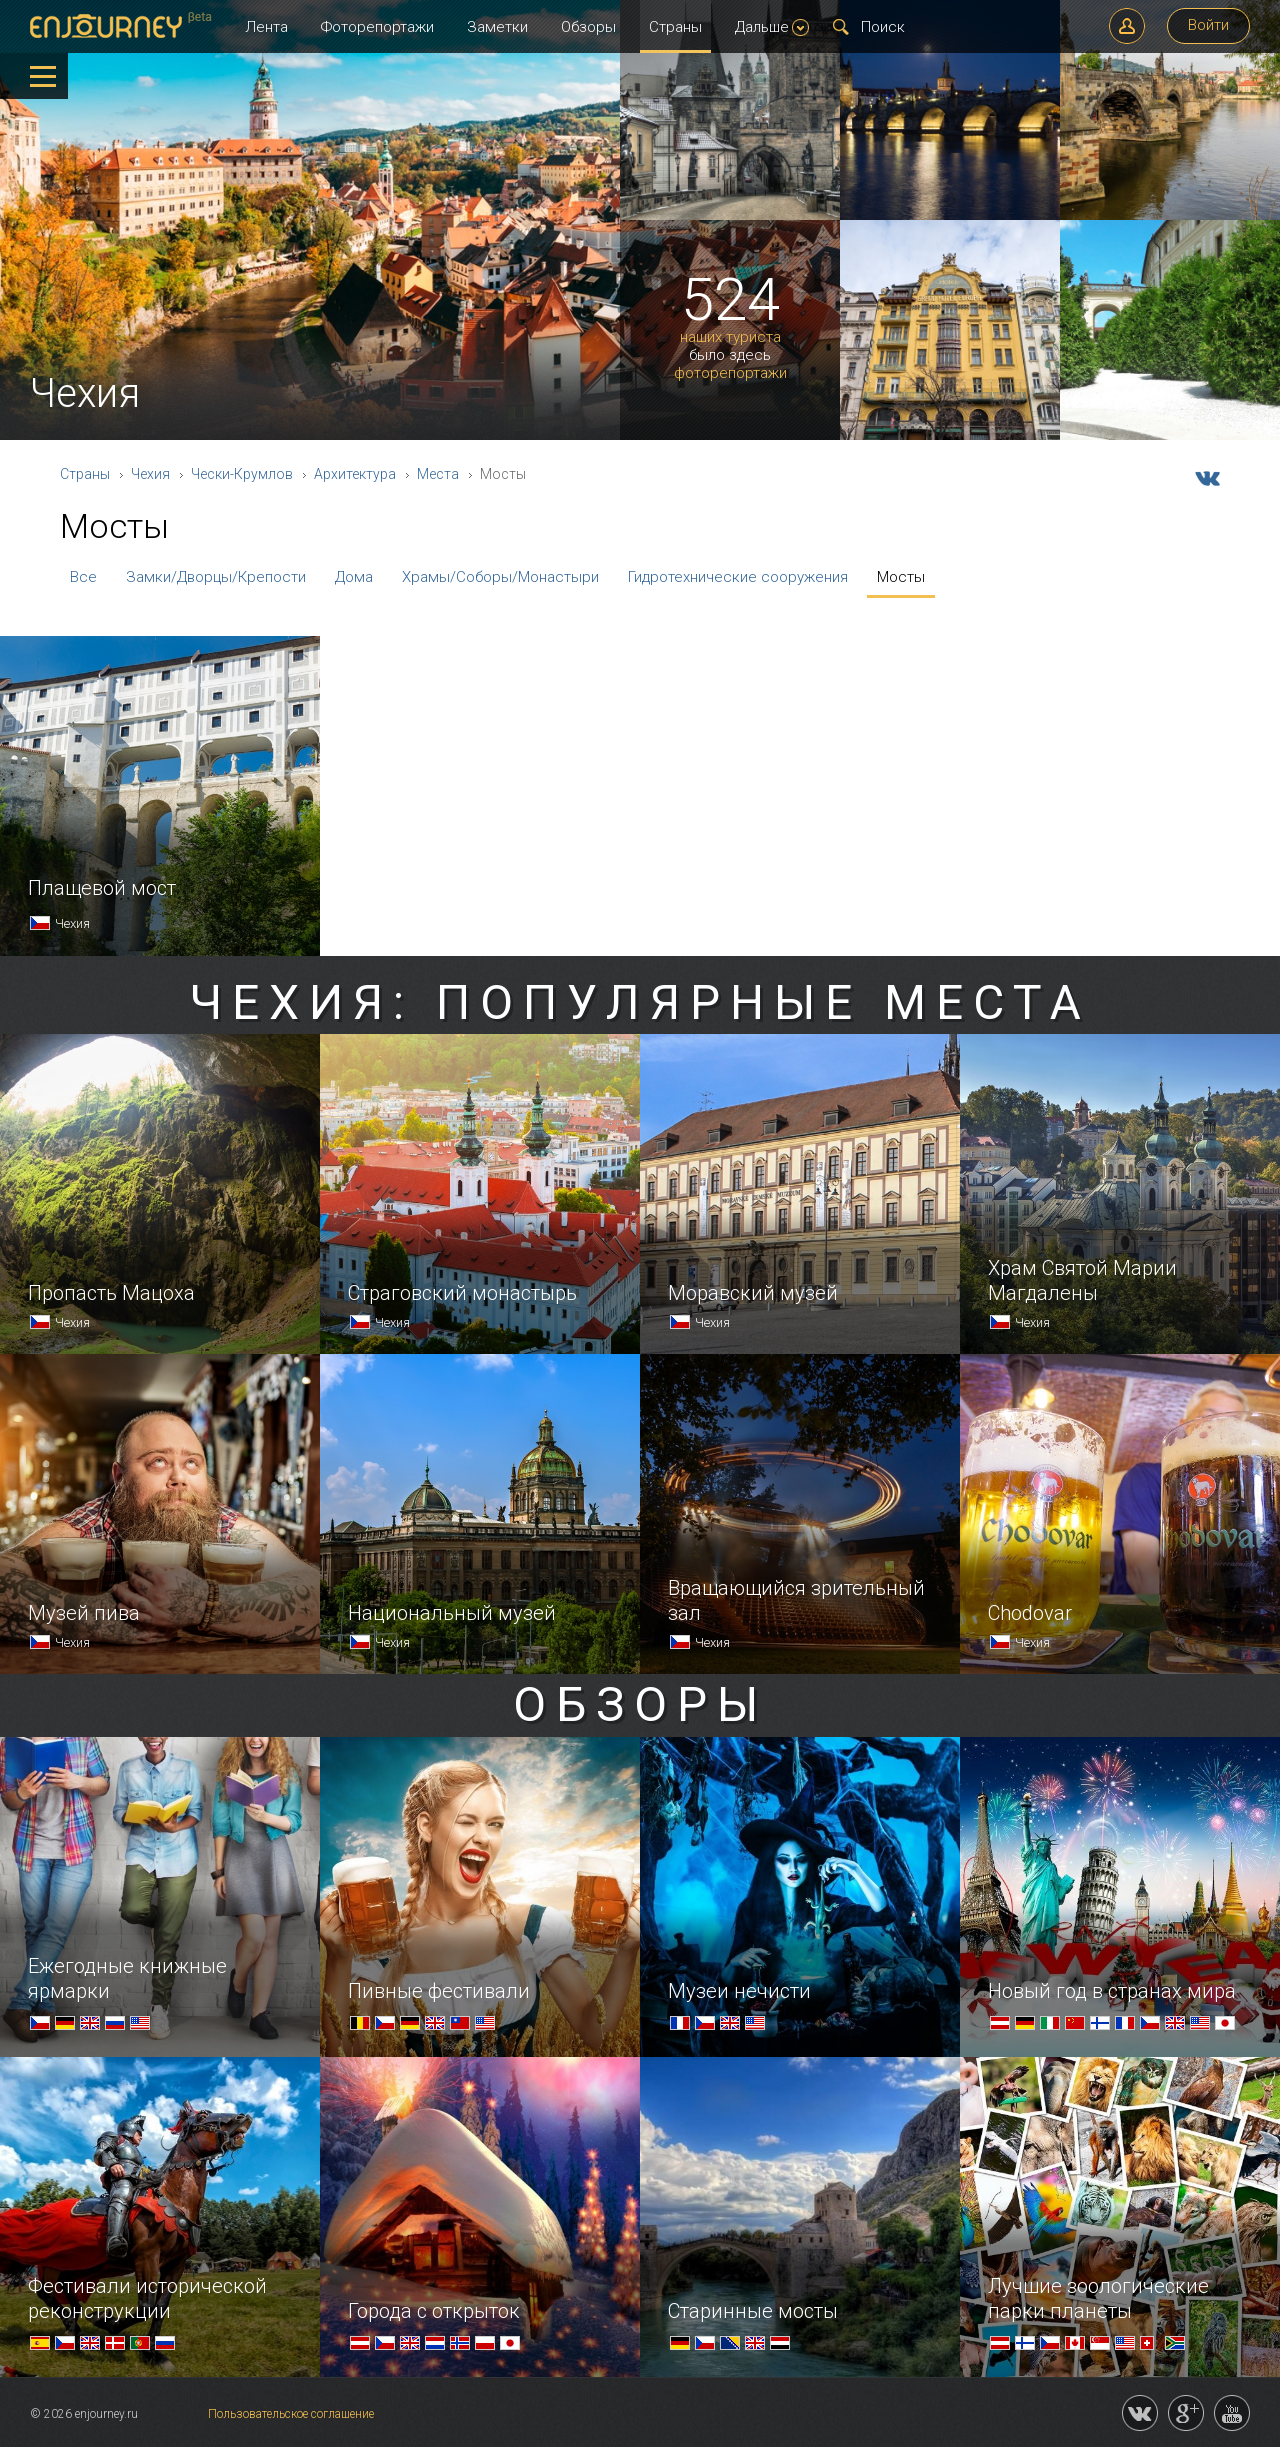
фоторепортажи (730, 373)
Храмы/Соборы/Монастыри (500, 577)
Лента (266, 27)
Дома (354, 577)
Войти (1208, 25)
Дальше (772, 27)
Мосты (901, 577)
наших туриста (730, 337)
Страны (675, 27)
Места (438, 474)
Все (83, 577)
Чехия (150, 474)
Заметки (497, 27)
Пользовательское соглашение (291, 2414)
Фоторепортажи (377, 27)
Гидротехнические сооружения (738, 577)
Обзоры (588, 27)
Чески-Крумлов (242, 474)
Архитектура (355, 474)
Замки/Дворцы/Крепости (216, 577)
